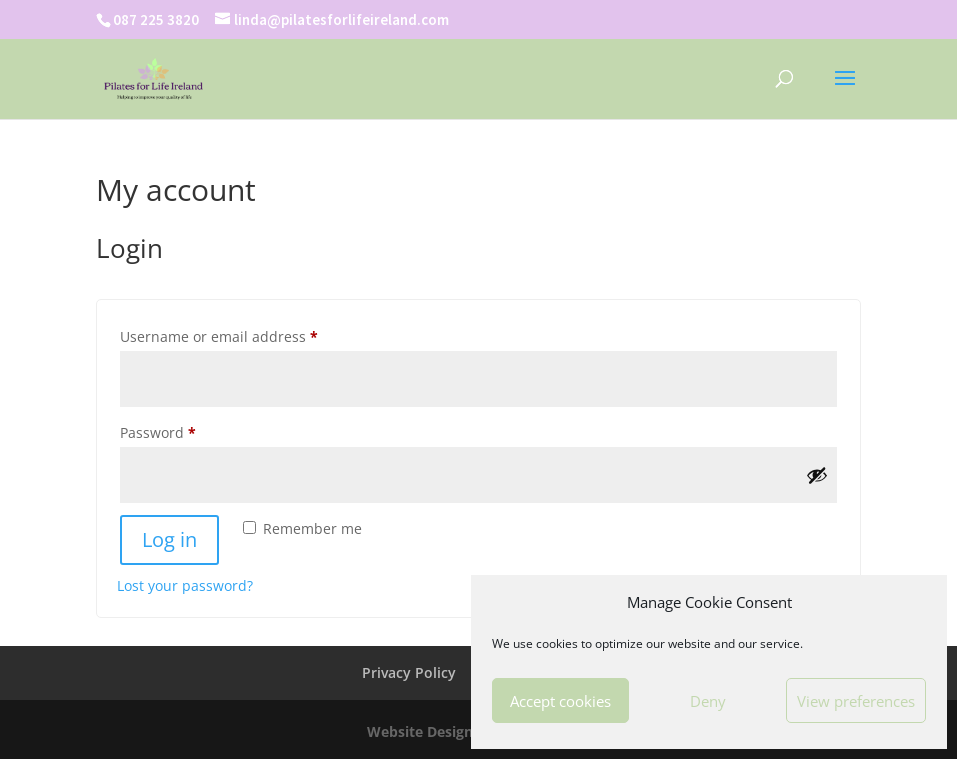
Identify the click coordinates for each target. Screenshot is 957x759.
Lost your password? (185, 585)
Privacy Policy (409, 672)
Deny (708, 701)
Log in (169, 539)
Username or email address (249, 334)
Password (188, 430)
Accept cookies (560, 701)
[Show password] (817, 475)
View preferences (856, 701)
